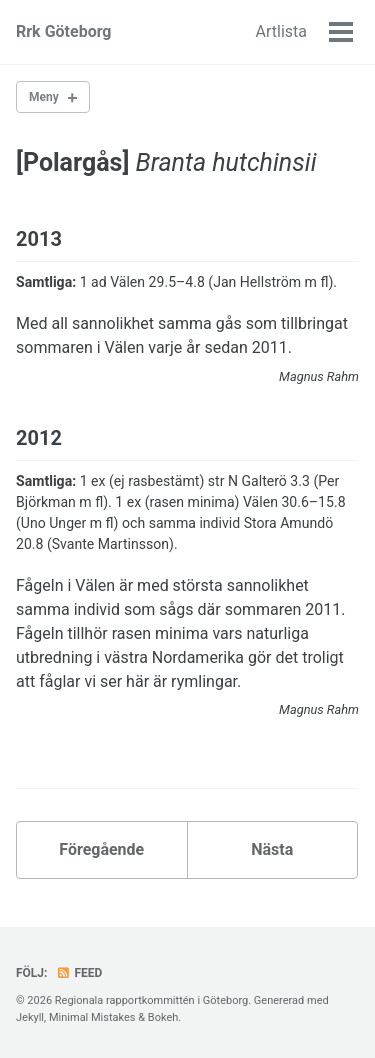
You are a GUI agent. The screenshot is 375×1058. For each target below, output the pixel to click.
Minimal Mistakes (92, 1017)
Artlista (281, 31)
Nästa (272, 849)
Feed (79, 973)
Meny (44, 97)
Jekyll (30, 1017)
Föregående (101, 849)
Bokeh (163, 1017)
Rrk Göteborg (64, 31)
